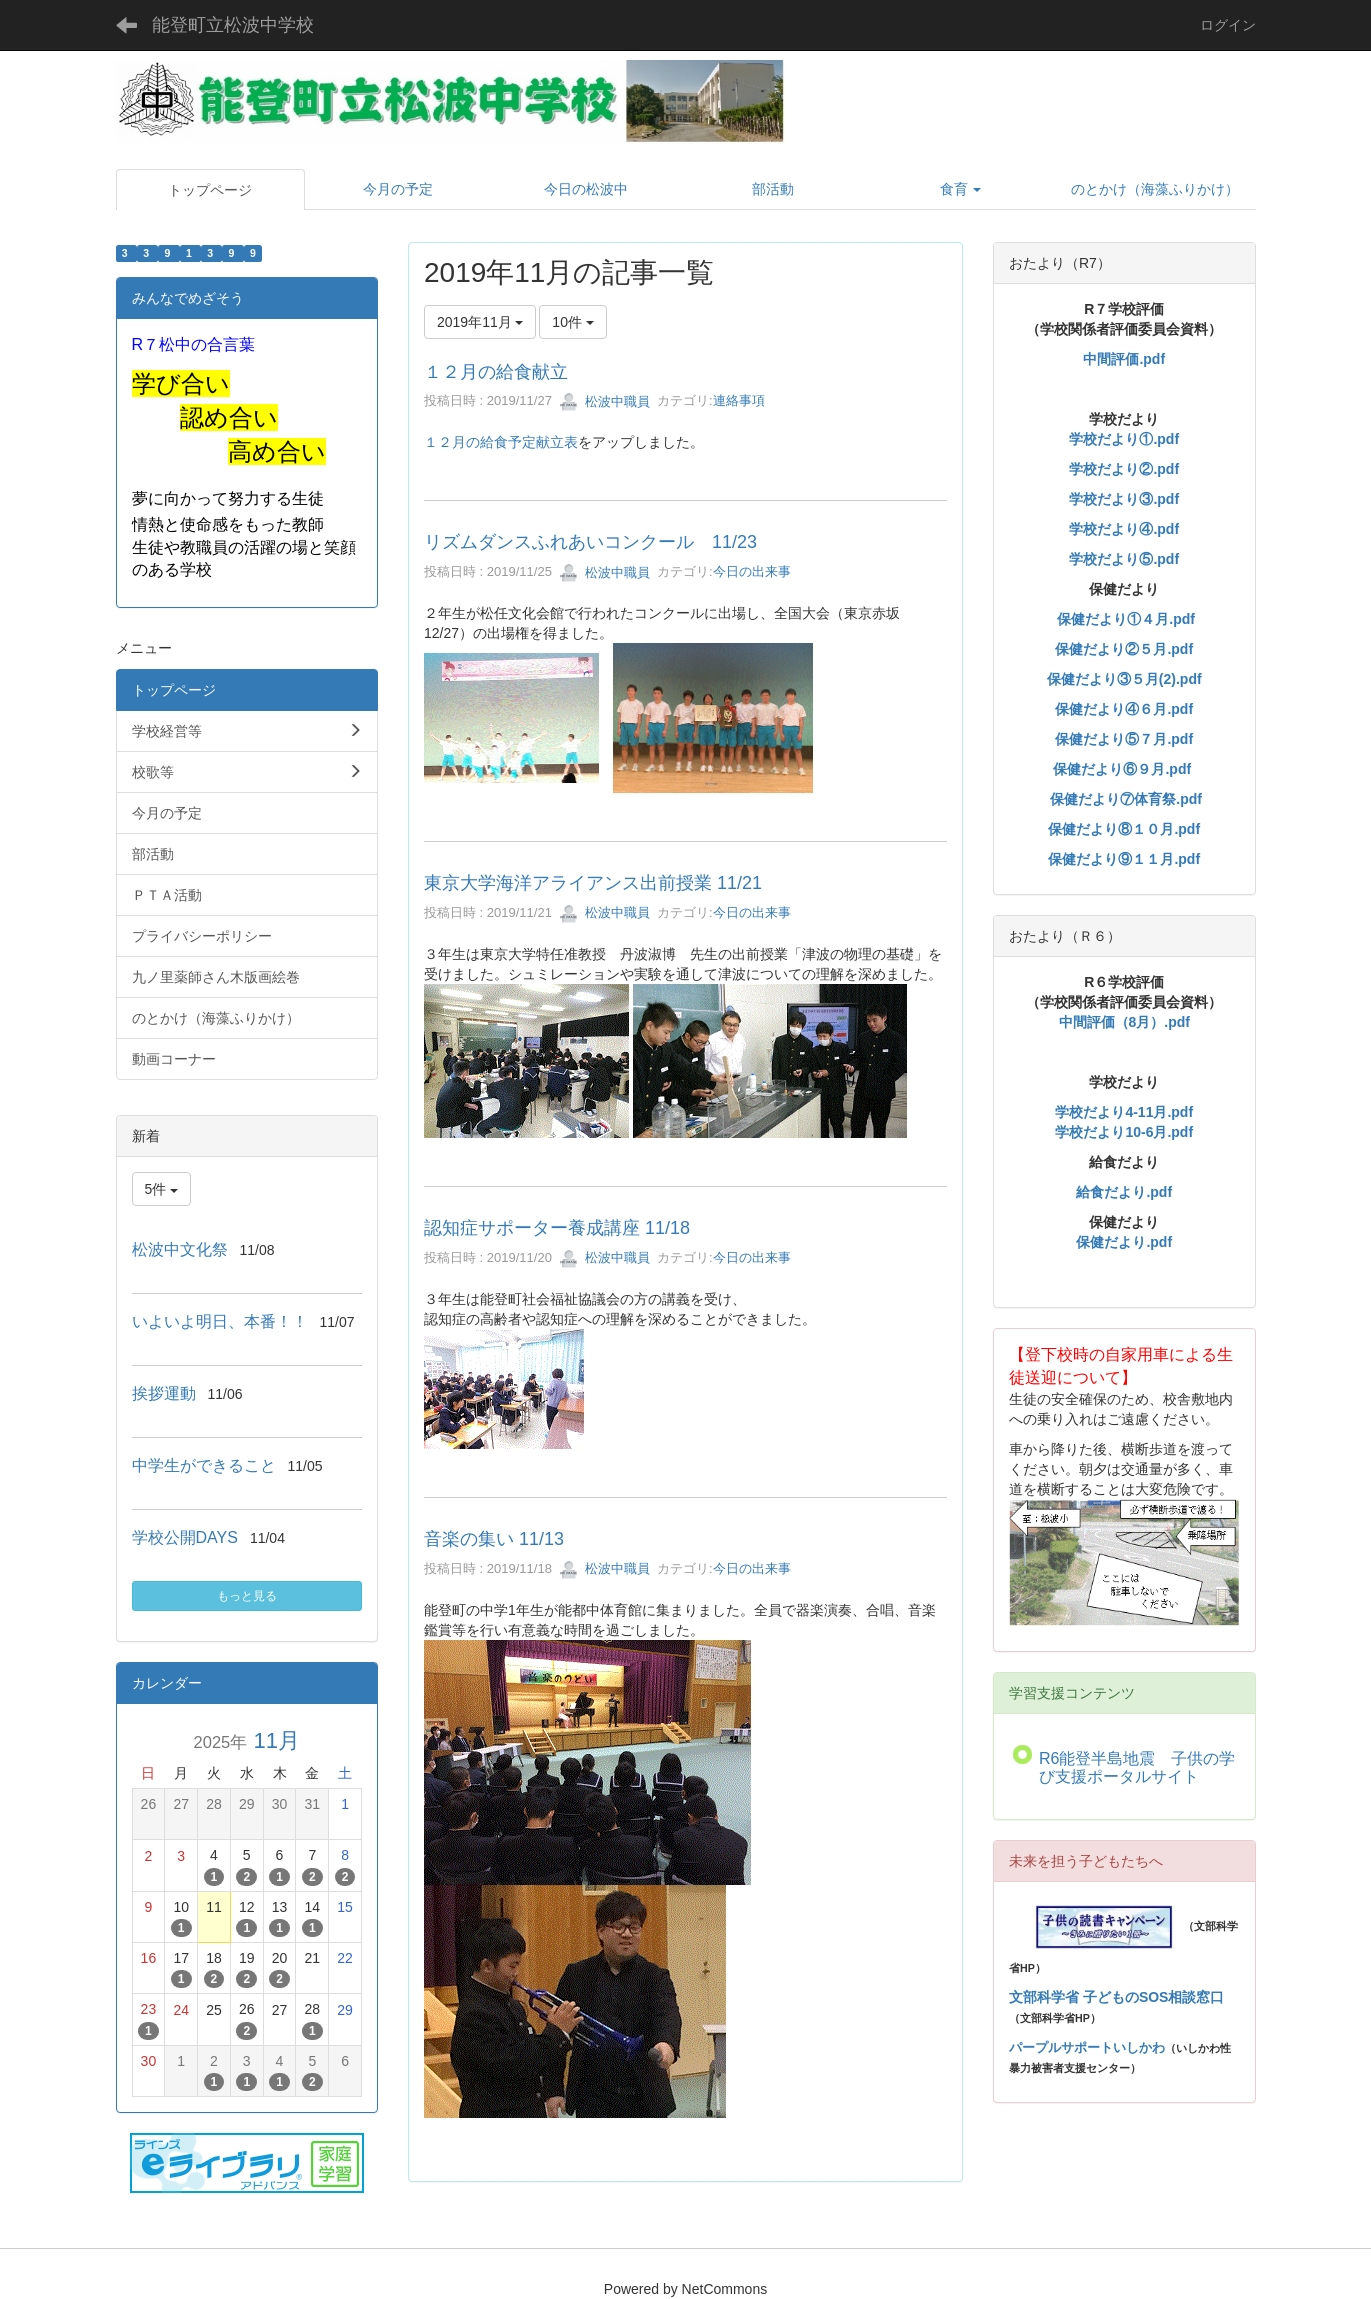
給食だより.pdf (1124, 1192)
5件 (162, 1189)
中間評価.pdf (1124, 359)
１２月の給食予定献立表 (501, 442)
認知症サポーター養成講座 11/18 (557, 1228)
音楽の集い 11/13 (494, 1539)
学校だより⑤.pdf (1124, 559)
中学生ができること (204, 1465)
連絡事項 (739, 401)
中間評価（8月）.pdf (1124, 1022)
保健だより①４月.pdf (1126, 619)
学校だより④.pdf (1124, 529)
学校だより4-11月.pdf (1124, 1112)
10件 (572, 322)
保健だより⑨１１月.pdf (1124, 859)
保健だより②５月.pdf (1124, 649)
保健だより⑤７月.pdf (1124, 739)
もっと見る (247, 1596)
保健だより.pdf (1124, 1242)
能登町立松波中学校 (233, 25)
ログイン (1228, 25)
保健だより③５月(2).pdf (1124, 679)
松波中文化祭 (180, 1249)
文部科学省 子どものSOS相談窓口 (1116, 1997)
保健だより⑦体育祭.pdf (1126, 799)
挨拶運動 (164, 1393)
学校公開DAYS (185, 1537)
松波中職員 (604, 401)
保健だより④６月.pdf (1124, 709)
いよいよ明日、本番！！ (220, 1321)
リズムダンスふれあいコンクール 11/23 (590, 542)
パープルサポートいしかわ (1087, 2047)
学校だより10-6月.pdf (1124, 1132)
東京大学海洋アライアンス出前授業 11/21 (593, 883)
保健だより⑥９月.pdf (1122, 769)
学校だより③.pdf (1124, 499)
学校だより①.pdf (1124, 439)
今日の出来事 (752, 572)
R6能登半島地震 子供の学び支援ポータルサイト (1137, 1767)
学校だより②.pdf (1124, 469)
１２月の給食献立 (496, 372)
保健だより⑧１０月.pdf (1124, 829)
